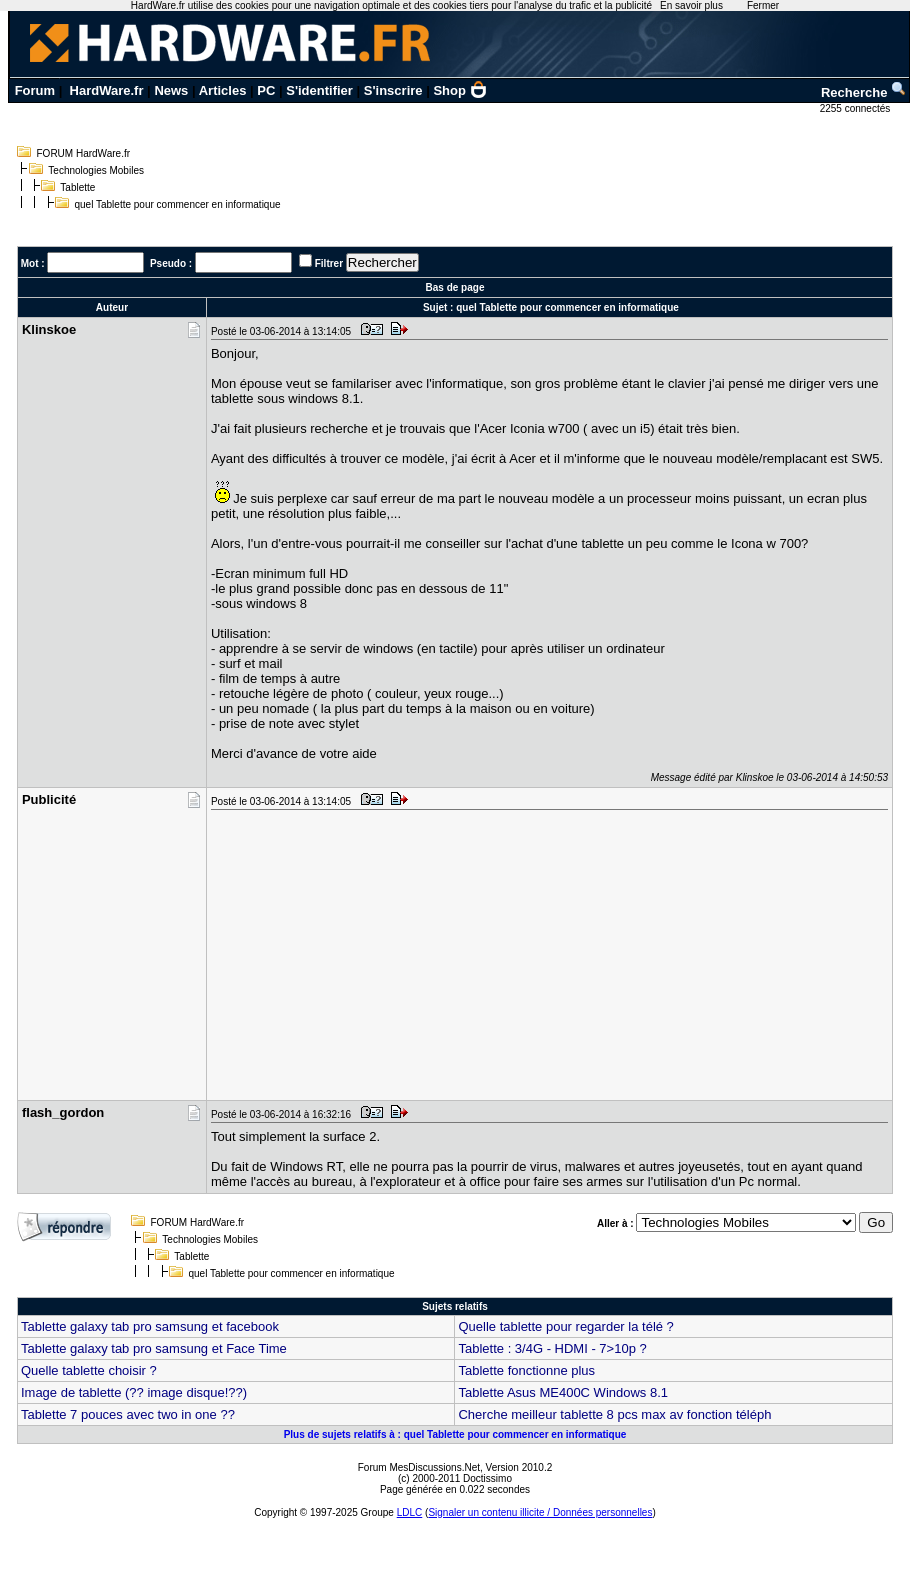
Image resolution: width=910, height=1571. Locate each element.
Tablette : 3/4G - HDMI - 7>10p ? (552, 1348)
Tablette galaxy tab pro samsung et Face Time (154, 1348)
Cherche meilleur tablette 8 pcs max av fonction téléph (614, 1414)
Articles (223, 90)
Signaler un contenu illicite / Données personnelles (540, 1512)
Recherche (864, 92)
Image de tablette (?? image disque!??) (134, 1392)
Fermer (763, 5)
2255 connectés (856, 108)
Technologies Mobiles (96, 170)
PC (266, 90)
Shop (460, 90)
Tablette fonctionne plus (526, 1370)
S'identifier (319, 90)
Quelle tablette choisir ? (89, 1370)
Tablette (77, 187)
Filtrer (329, 263)
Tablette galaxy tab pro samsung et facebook (150, 1326)
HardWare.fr (107, 90)
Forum (35, 90)
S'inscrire (393, 90)
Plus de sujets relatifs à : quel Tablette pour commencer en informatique (455, 1434)
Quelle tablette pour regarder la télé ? (565, 1326)
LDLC (410, 1512)
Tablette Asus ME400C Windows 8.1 (563, 1392)
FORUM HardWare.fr (84, 153)
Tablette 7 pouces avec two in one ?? (128, 1414)
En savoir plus (691, 5)
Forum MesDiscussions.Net (419, 1467)
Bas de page (455, 287)
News (171, 90)
